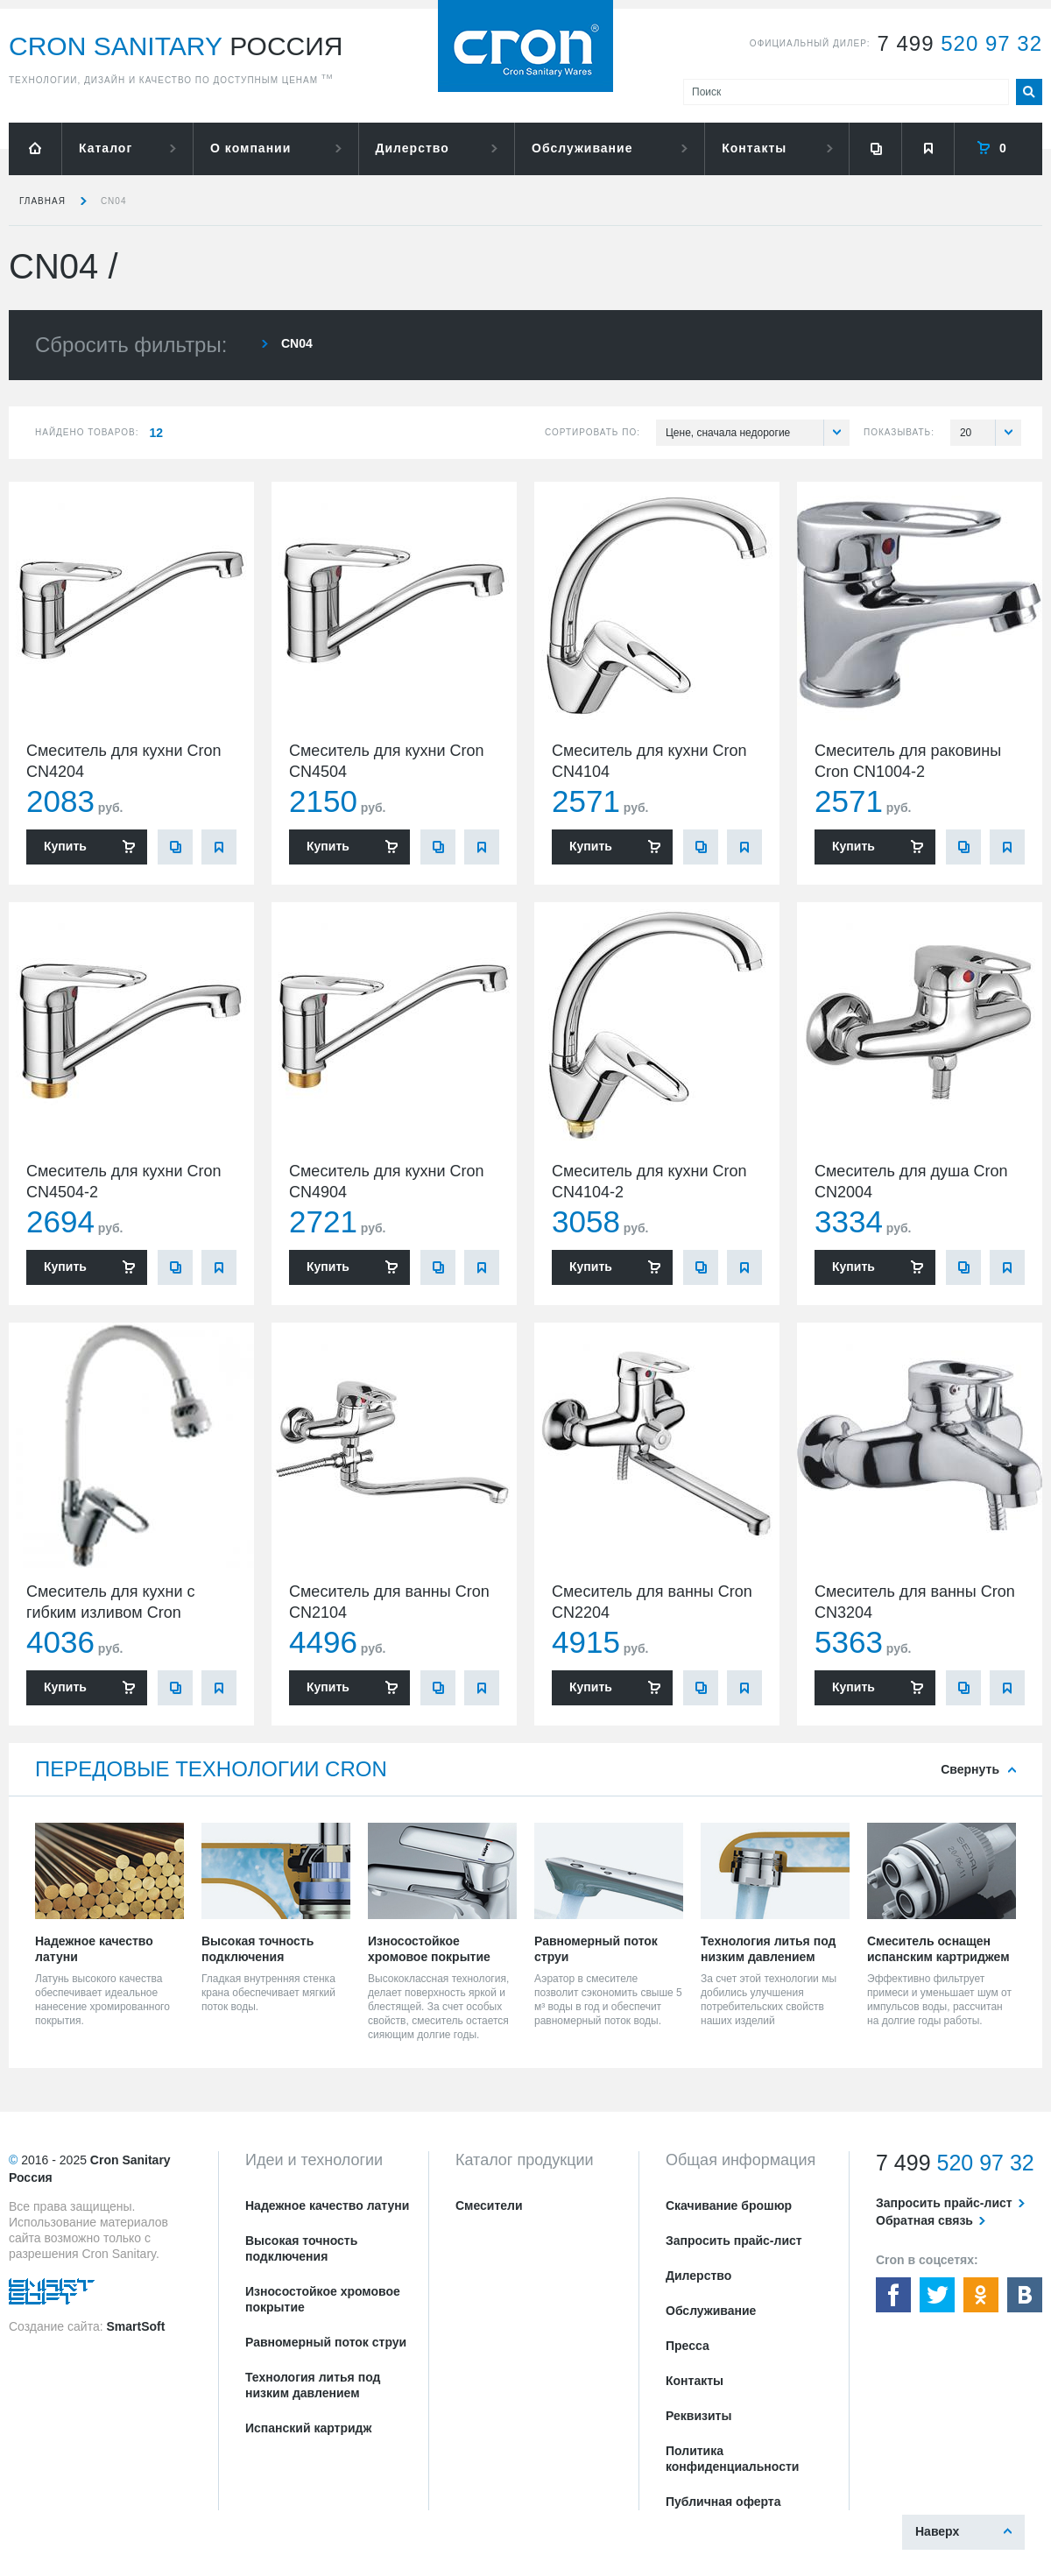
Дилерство (412, 148)
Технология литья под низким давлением (312, 2385)
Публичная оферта (723, 2502)
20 (990, 433)
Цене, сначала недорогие (758, 433)
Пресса (687, 2346)
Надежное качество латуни (327, 2205)
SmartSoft (135, 2326)
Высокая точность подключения (301, 2248)
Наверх (937, 2531)
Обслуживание (582, 148)
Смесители (489, 2205)
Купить (65, 846)
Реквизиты (698, 2416)
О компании (250, 148)
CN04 (114, 201)
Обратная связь (924, 2220)
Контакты (754, 148)
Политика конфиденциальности (732, 2459)
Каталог (105, 148)
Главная (42, 201)
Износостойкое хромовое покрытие (322, 2299)
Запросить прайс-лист (734, 2241)
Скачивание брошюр (729, 2205)
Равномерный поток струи (325, 2342)
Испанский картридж (308, 2428)
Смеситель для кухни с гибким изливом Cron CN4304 (110, 1612)
